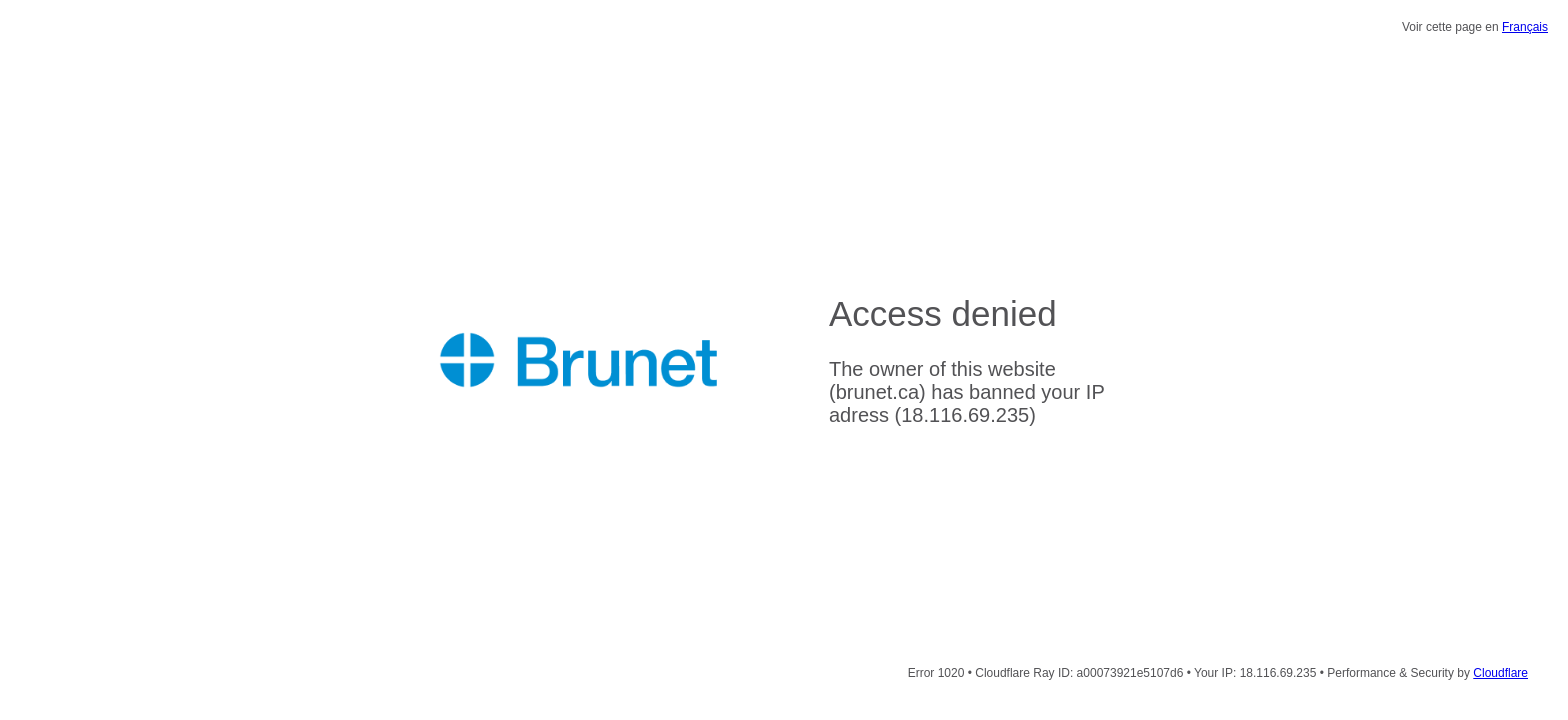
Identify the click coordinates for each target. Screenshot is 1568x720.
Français (1525, 27)
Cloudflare (1500, 673)
